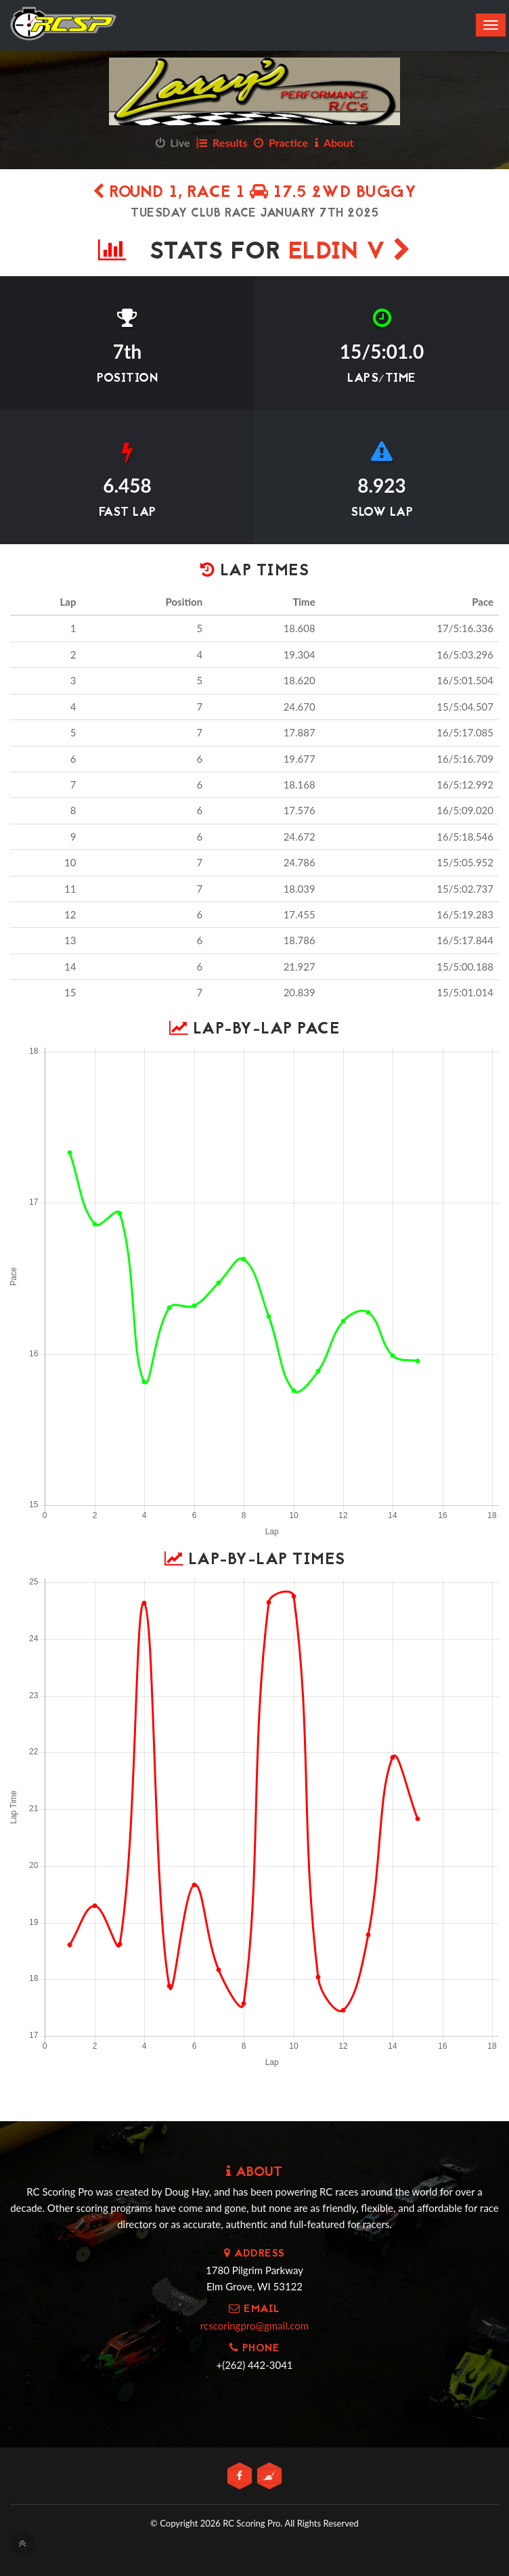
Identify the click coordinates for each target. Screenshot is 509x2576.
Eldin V (350, 252)
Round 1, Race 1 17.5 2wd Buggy (254, 193)
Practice (281, 142)
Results (221, 142)
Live (173, 142)
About (334, 142)
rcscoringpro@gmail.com (254, 2325)
